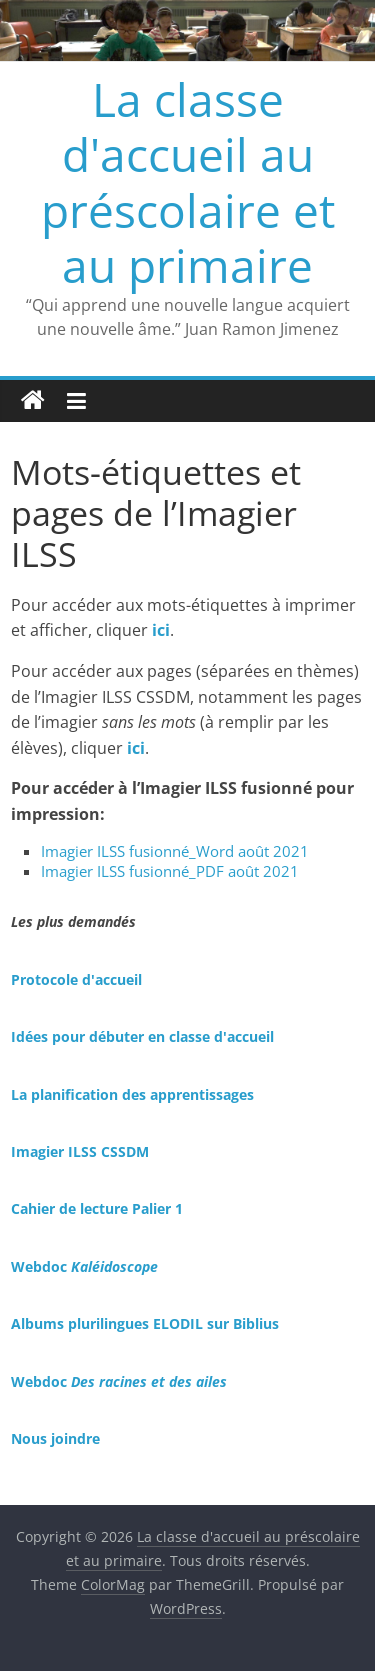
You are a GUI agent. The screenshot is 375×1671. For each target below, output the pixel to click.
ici (136, 748)
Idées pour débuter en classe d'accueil (142, 1036)
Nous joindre (55, 1438)
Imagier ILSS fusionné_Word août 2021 (175, 851)
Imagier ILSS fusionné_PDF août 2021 (170, 871)
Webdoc (84, 1266)
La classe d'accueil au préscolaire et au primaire (188, 182)
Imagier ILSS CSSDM (80, 1151)
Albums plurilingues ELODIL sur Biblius (145, 1323)
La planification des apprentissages (132, 1094)
